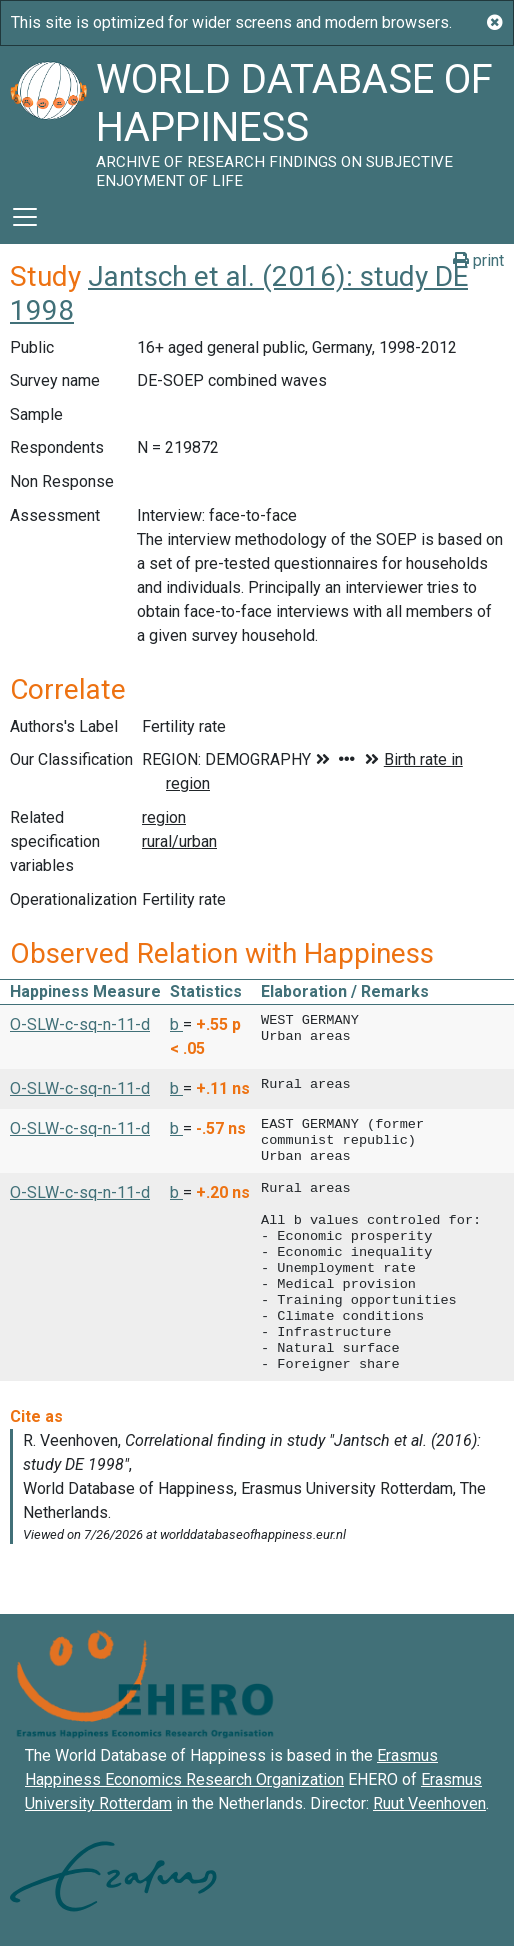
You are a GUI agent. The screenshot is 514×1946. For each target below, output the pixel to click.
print (478, 260)
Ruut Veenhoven (429, 1803)
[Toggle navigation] (25, 217)
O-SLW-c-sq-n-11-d (80, 1024)
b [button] (176, 1024)
